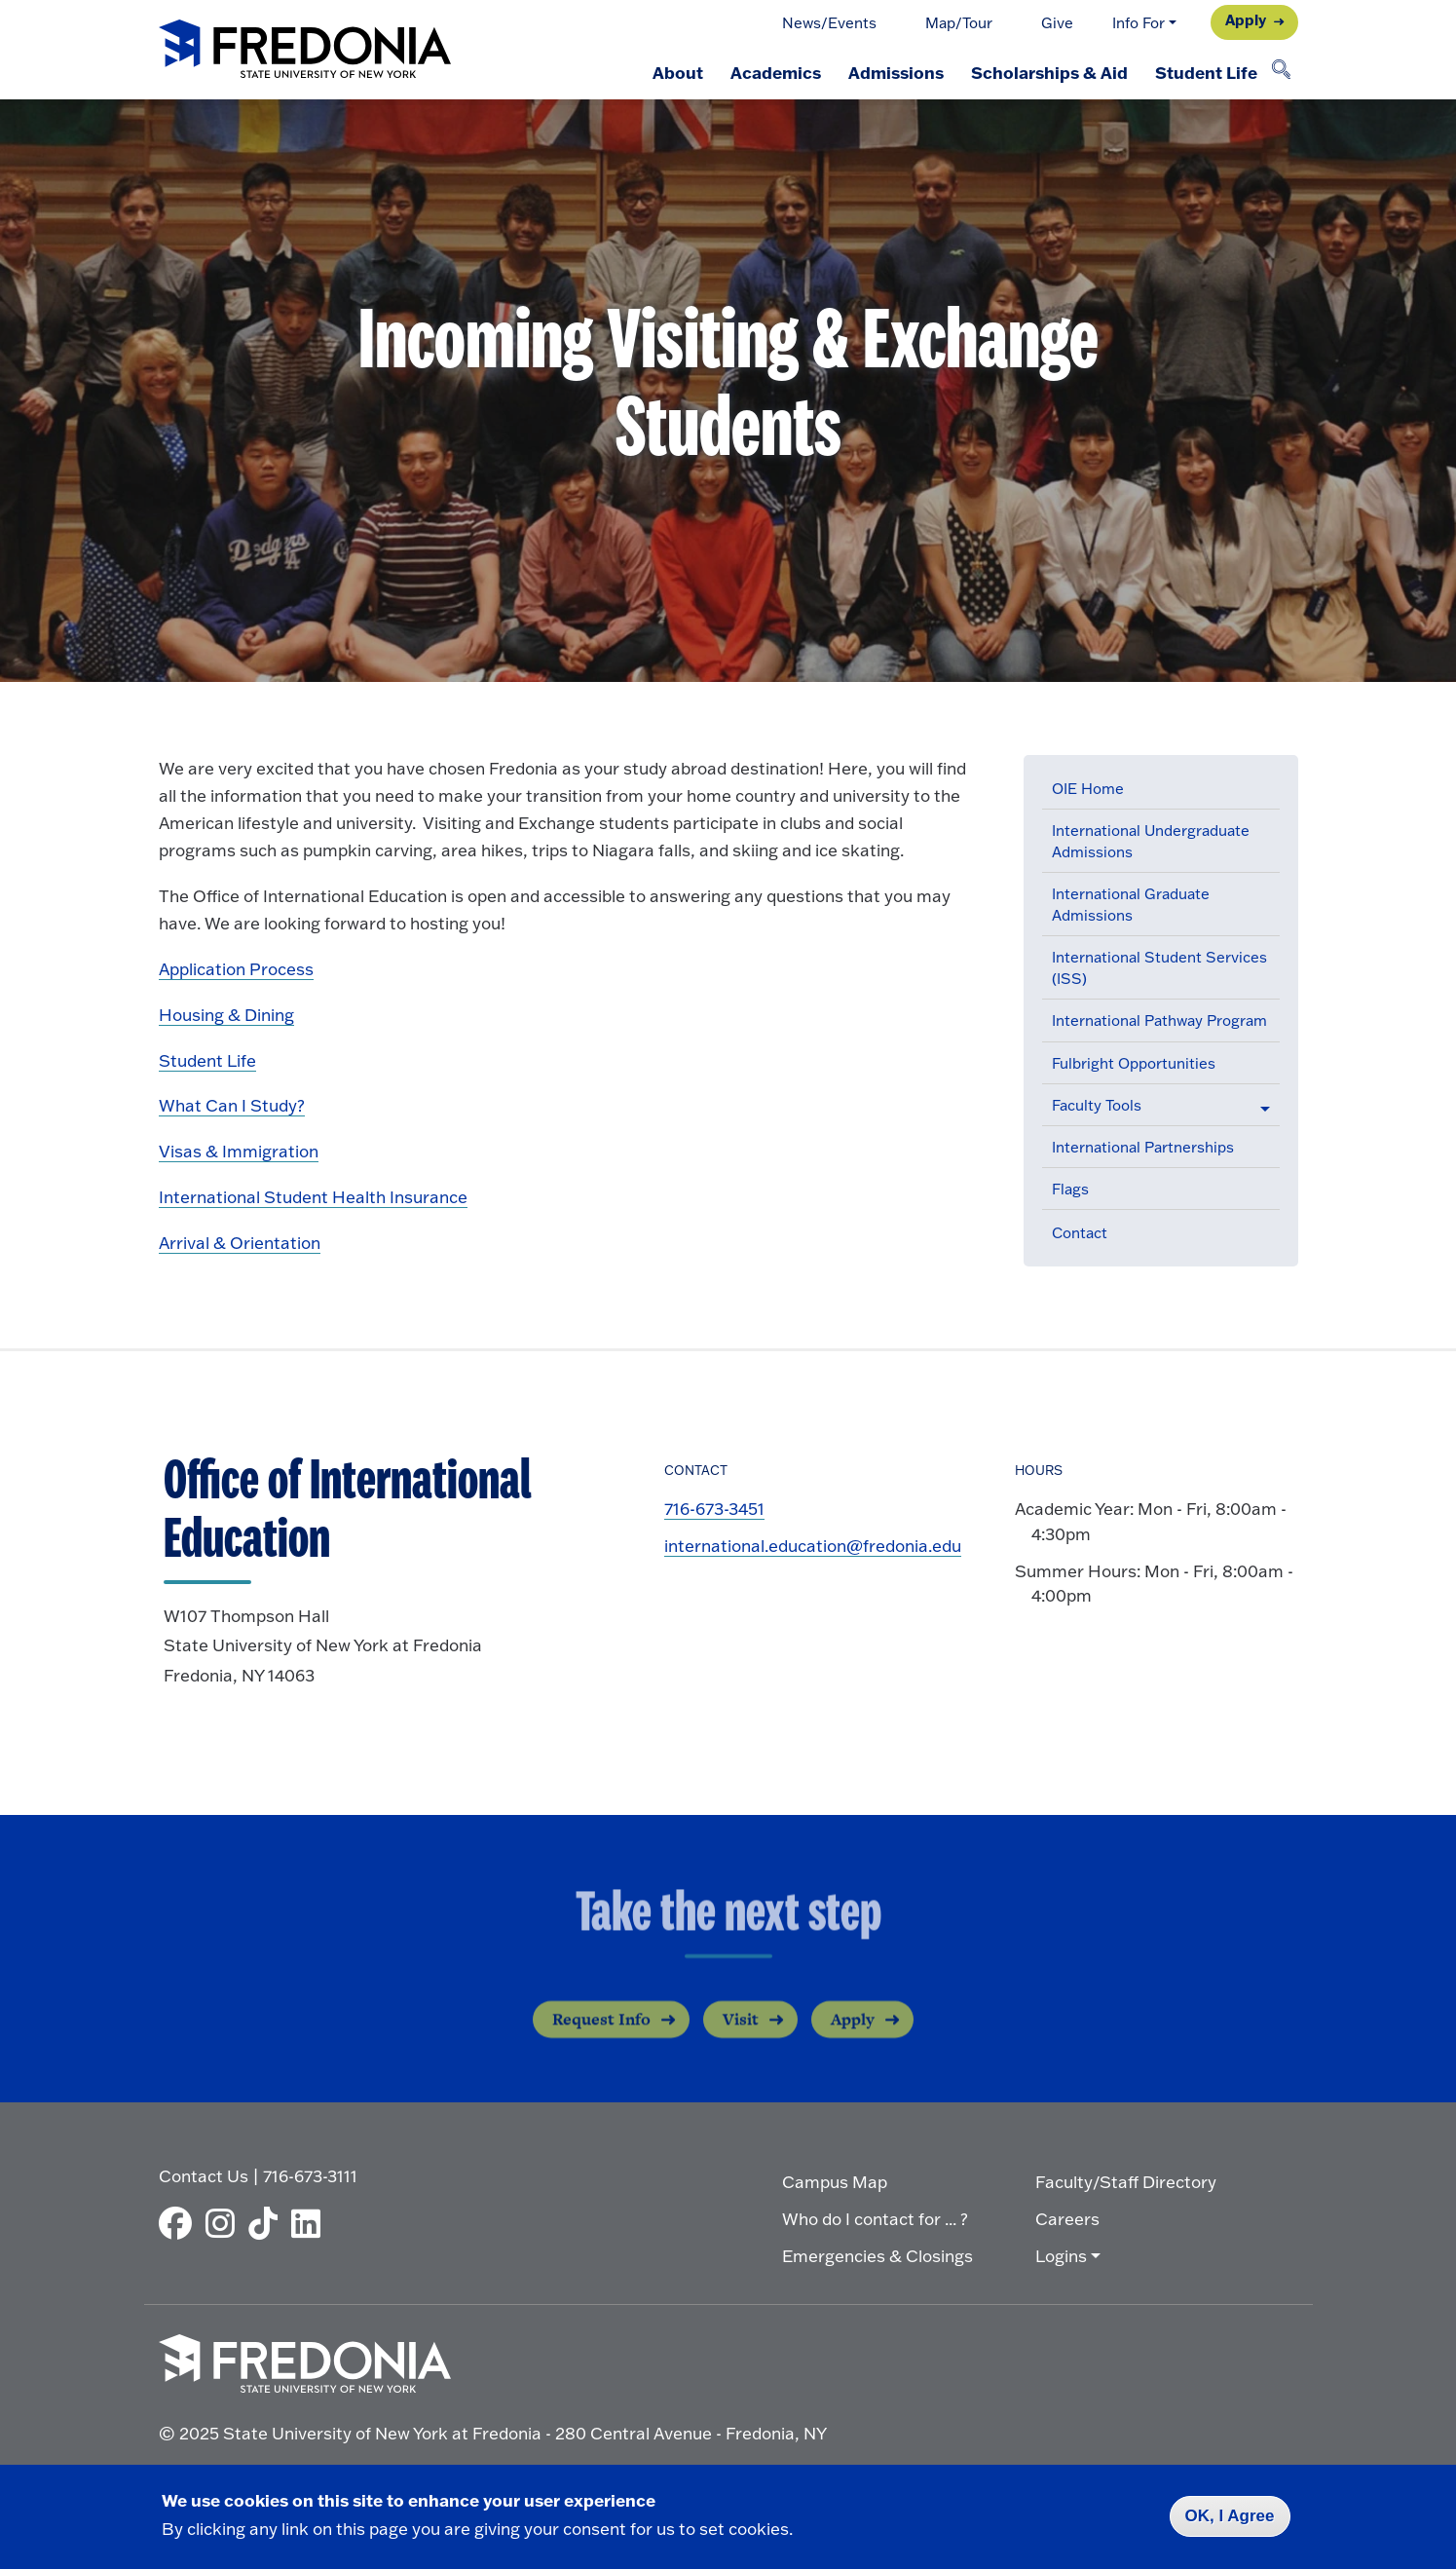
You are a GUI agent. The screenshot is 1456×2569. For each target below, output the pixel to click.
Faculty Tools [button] (1096, 1105)
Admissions (896, 72)
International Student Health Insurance (313, 1197)
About (678, 72)
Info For (1138, 23)
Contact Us (203, 2176)
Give (1057, 23)
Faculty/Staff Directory (1125, 2182)
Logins (1061, 2256)
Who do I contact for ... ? (875, 2219)
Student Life (1206, 72)
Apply (1245, 20)
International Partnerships (1143, 1147)
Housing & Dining (226, 1014)
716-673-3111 (310, 2176)
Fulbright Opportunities (1133, 1063)
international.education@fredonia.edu (812, 1545)
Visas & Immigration (238, 1151)
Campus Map (834, 2182)
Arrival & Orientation (239, 1242)
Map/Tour (958, 23)
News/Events (829, 23)
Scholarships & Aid (1049, 72)
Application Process (236, 969)
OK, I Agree (1230, 2516)
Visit (741, 2037)
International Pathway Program (1159, 1020)
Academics (775, 72)
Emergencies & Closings (877, 2256)
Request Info (601, 2037)
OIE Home (1088, 788)
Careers (1067, 2219)
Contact (1079, 1233)
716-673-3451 (714, 1508)
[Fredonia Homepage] (305, 50)
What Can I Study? (232, 1105)
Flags (1070, 1189)
